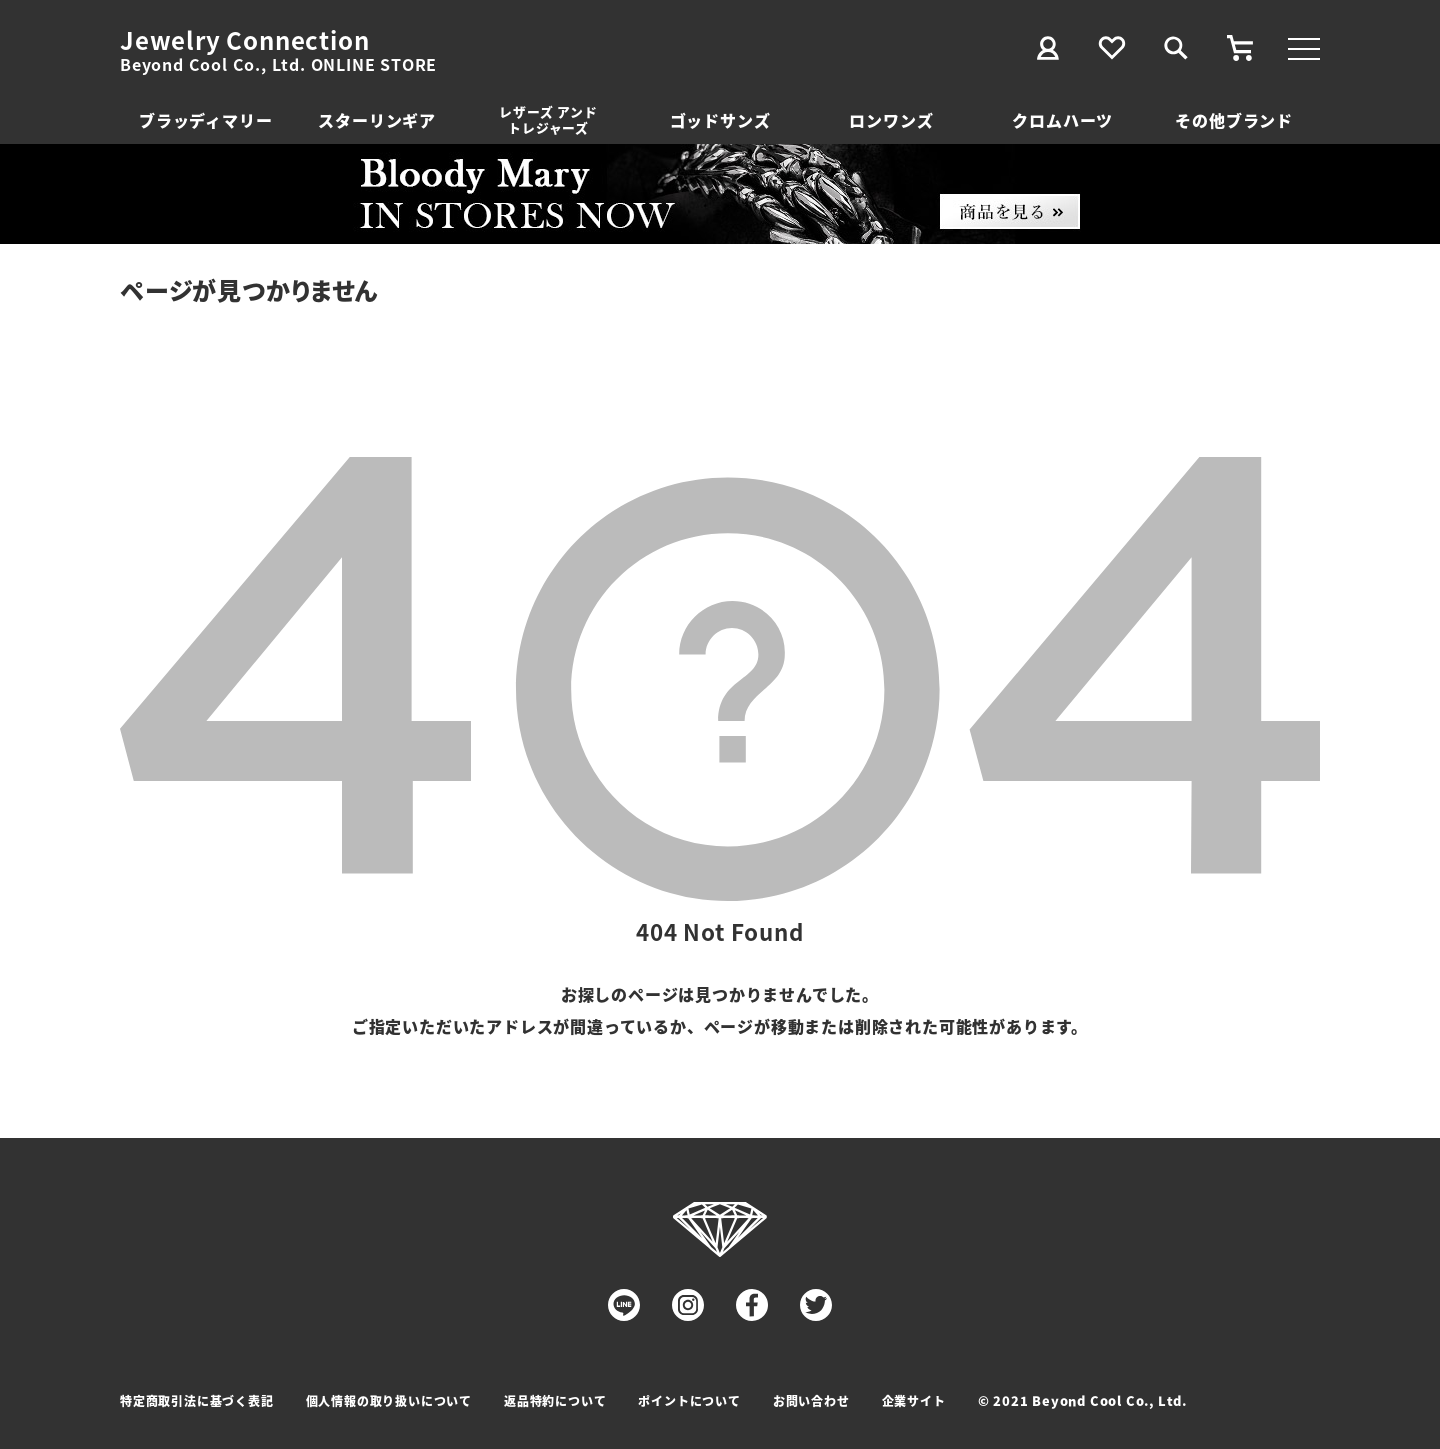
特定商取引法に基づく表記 (197, 1400)
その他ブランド (1234, 120)
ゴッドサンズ (720, 120)
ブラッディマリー (205, 120)
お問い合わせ (811, 1400)
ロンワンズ (891, 120)
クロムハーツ (1062, 120)
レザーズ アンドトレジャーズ (548, 119)
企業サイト (914, 1400)
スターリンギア (377, 120)
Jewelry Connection (244, 40)
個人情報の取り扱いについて (389, 1400)
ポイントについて (689, 1400)
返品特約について (555, 1400)
